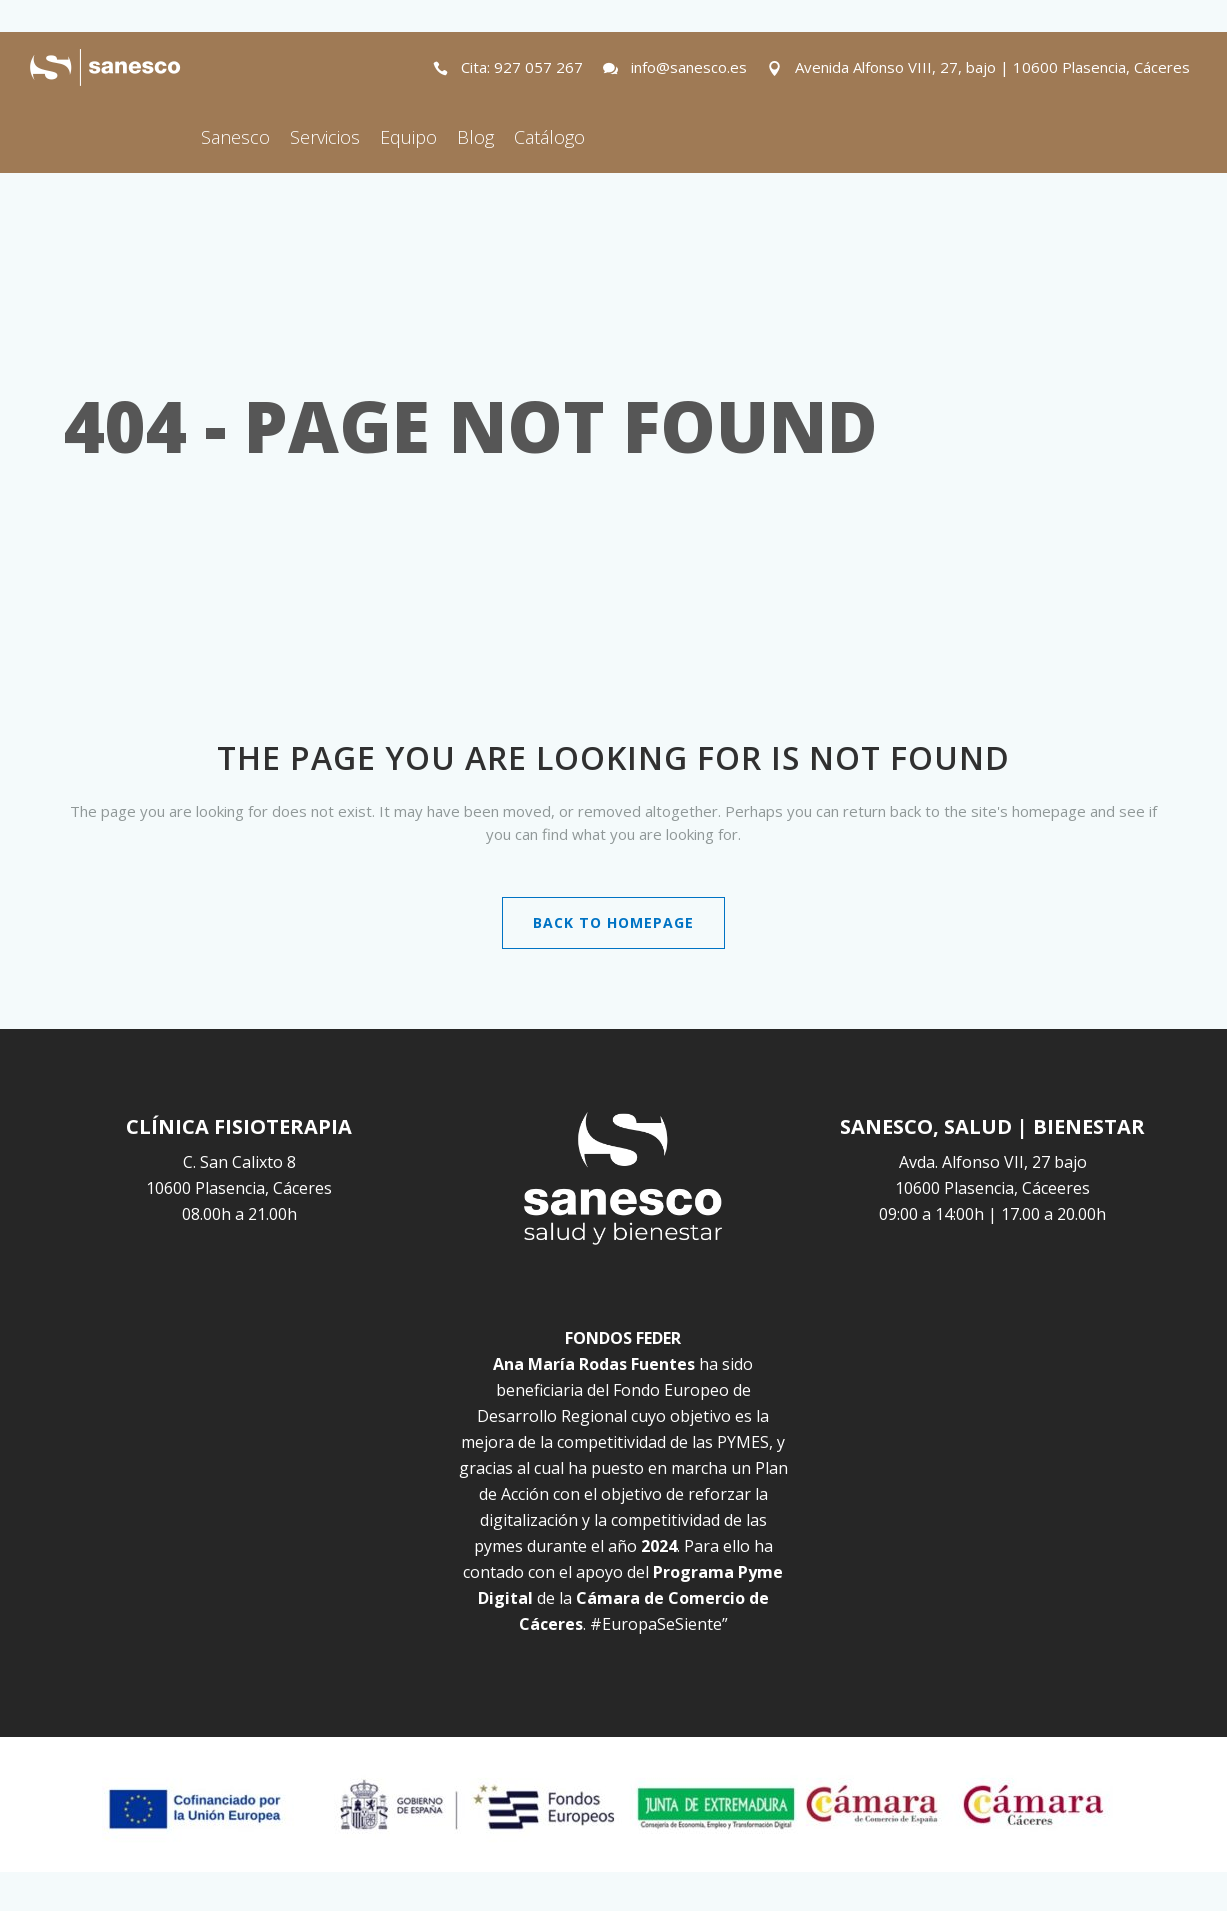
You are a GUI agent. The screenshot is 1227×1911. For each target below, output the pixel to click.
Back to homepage (613, 922)
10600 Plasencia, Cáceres (239, 1188)
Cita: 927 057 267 (522, 67)
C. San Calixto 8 (239, 1162)
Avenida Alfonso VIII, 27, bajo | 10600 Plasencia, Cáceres (992, 67)
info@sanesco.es (689, 67)
